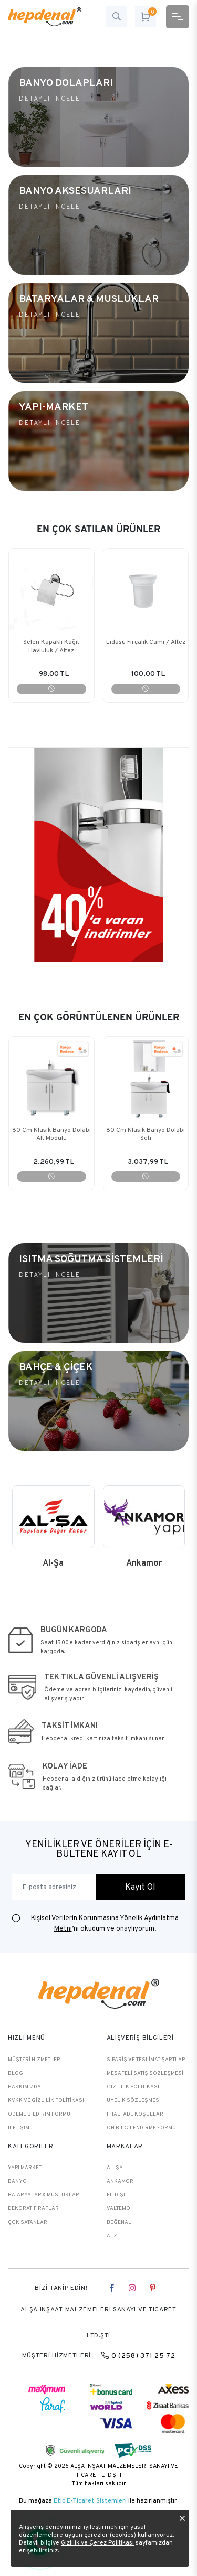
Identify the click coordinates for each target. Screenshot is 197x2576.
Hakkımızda (24, 2086)
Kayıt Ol (140, 1886)
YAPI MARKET (25, 2167)
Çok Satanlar (27, 2221)
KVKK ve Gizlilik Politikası (46, 2100)
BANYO (17, 2181)
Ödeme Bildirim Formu (39, 2113)
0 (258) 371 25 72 (138, 2355)
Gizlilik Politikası (133, 2086)
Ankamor (120, 2181)
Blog (15, 2073)
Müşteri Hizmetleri (35, 2059)
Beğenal (119, 2221)
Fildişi (116, 2194)
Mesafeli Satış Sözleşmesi (145, 2073)
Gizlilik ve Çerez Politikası (97, 2542)
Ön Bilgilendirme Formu (141, 2127)
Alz (112, 2235)
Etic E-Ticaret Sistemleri (90, 2500)
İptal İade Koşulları (136, 2113)
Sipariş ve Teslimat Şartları (147, 2059)
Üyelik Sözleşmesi (134, 2100)
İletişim (18, 2127)
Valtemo (118, 2208)
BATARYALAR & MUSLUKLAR (43, 2194)
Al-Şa (115, 2167)
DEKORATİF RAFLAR (33, 2208)
